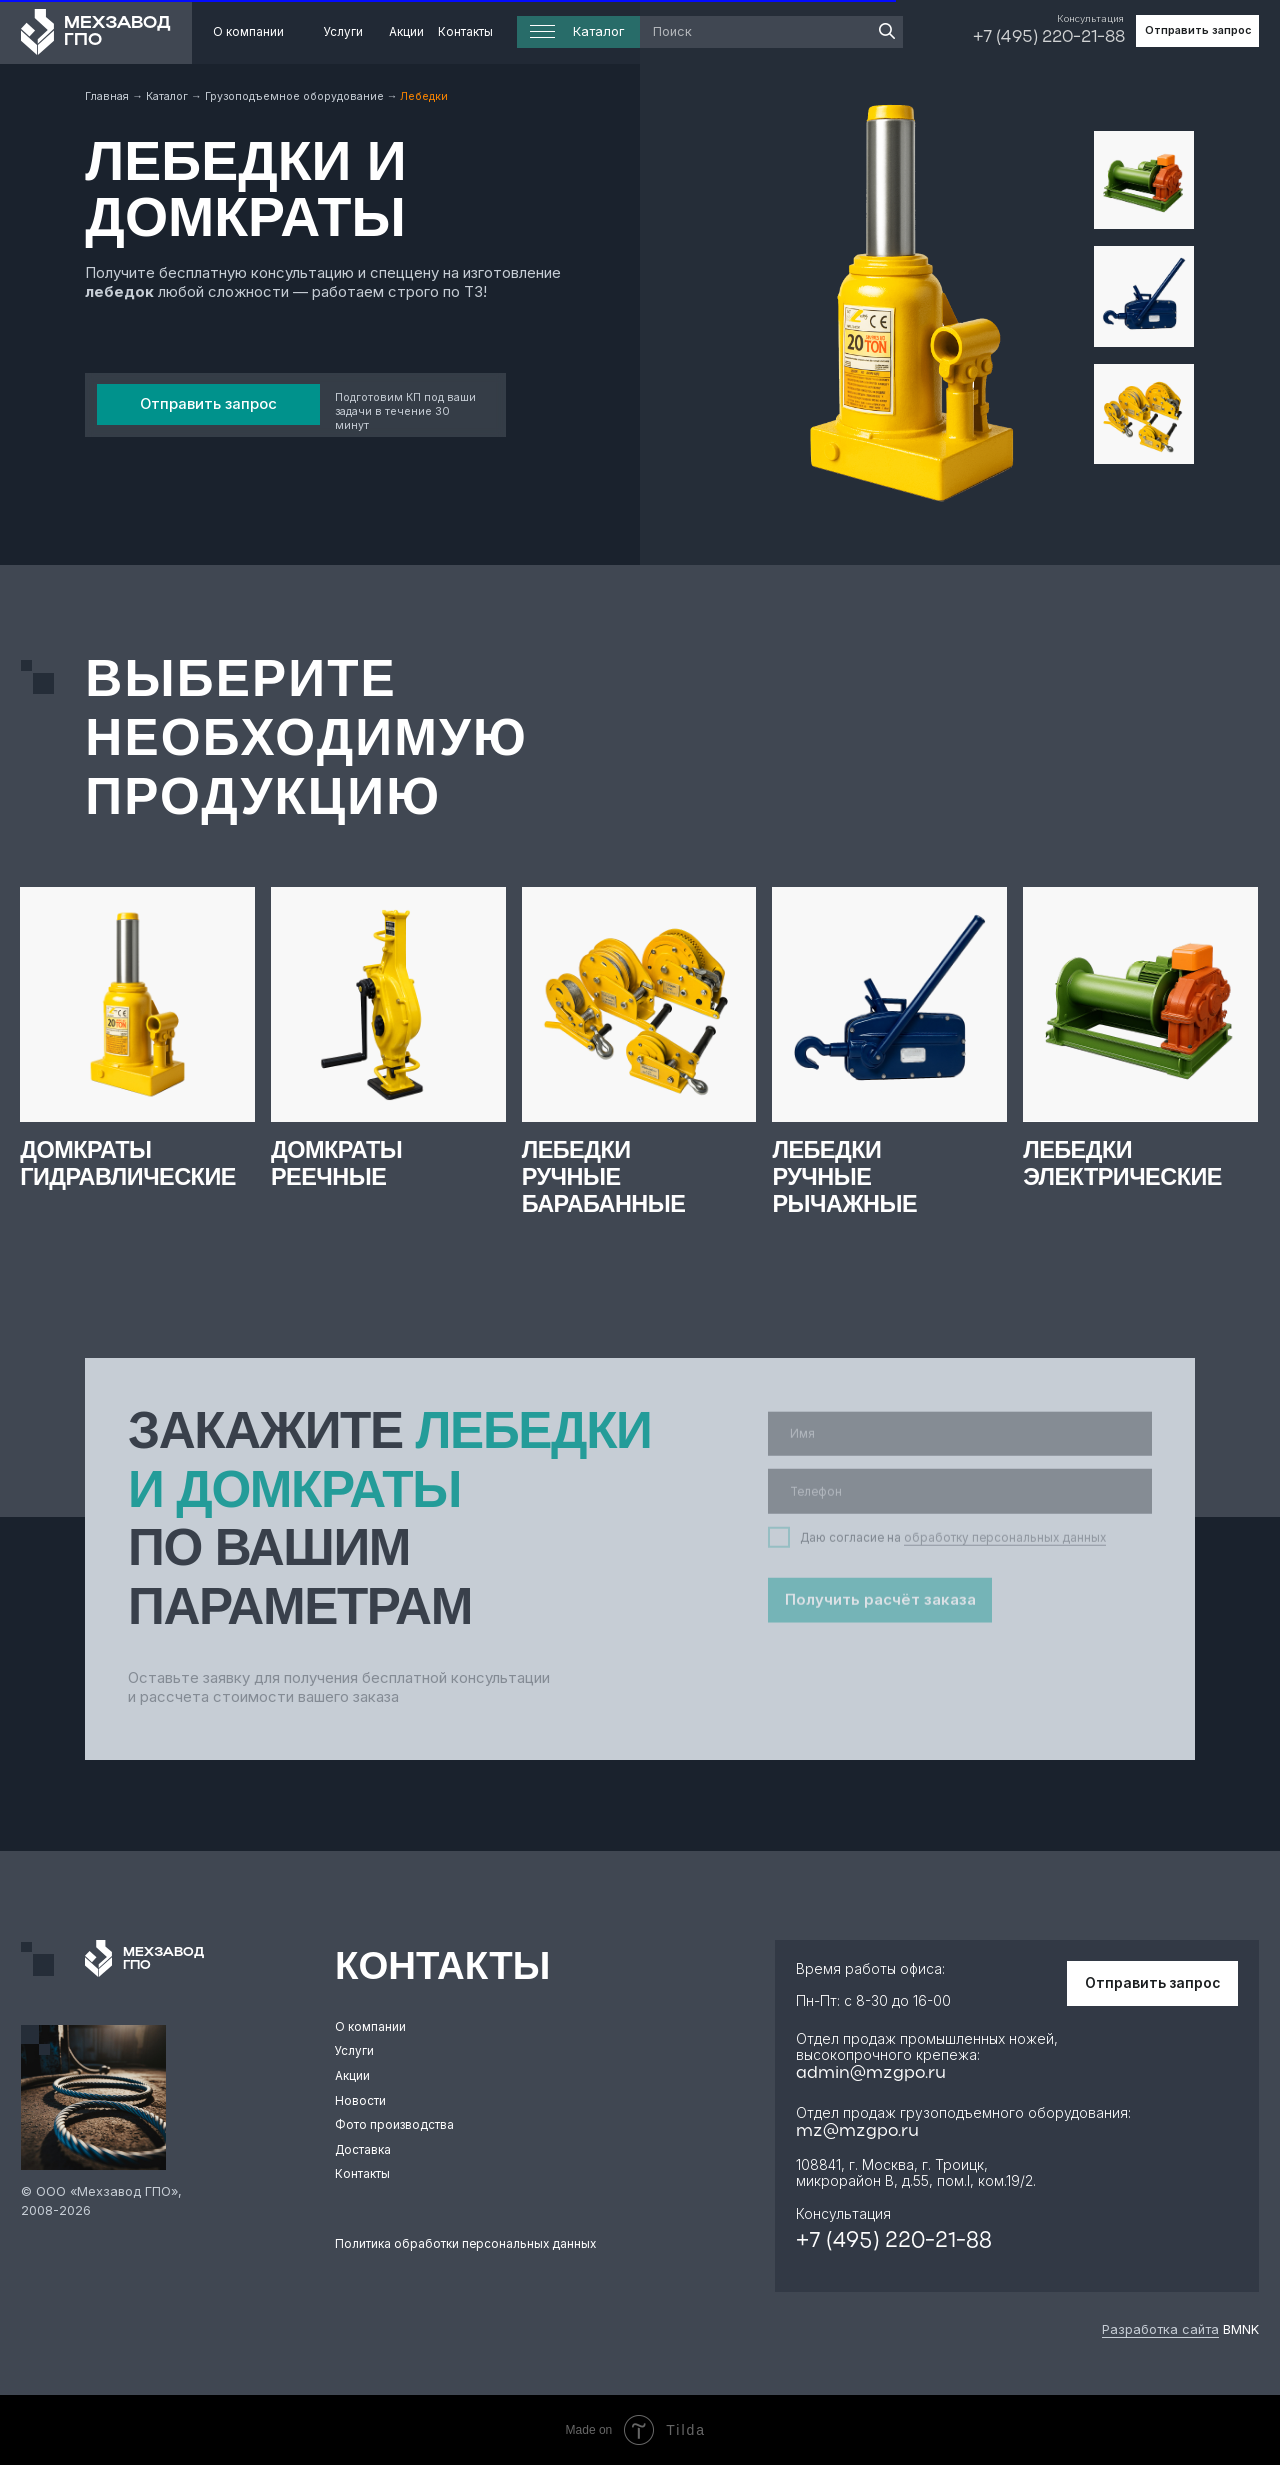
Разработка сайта (1160, 2329)
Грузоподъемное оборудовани (291, 96)
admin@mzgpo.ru (871, 2073)
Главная (108, 96)
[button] (1197, 31)
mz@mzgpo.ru (857, 2131)
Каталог (168, 96)
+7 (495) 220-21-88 (1049, 37)
